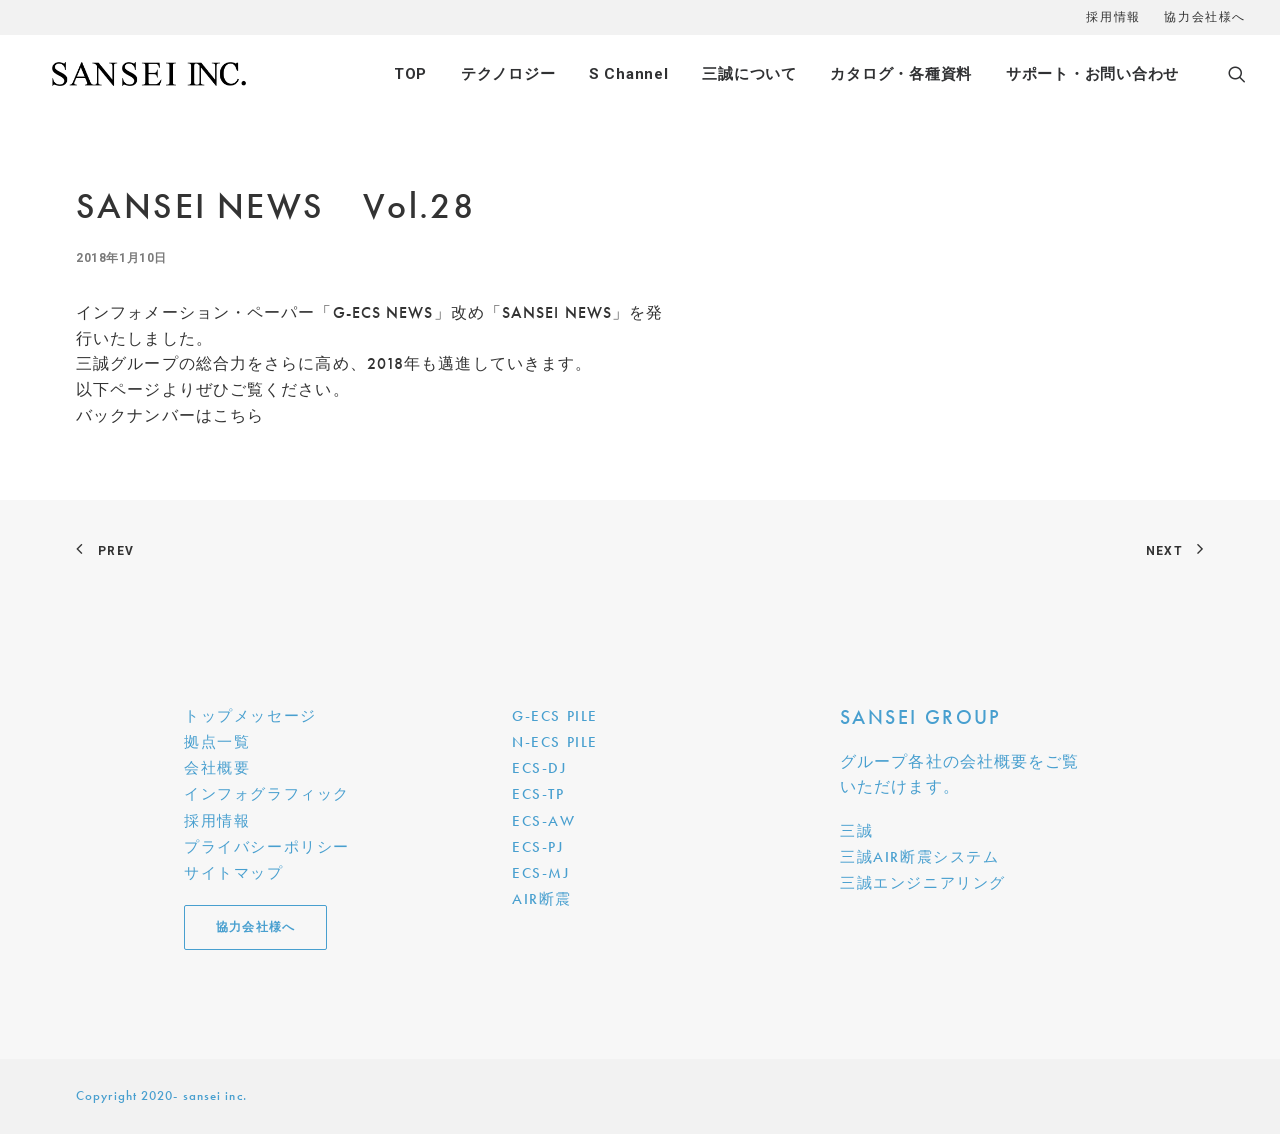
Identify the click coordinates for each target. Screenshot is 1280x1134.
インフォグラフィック (267, 794)
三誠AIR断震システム (920, 857)
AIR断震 (542, 899)
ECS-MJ (541, 873)
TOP (410, 74)
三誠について (749, 74)
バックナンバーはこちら (170, 415)
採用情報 (1113, 17)
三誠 (856, 831)
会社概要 (217, 768)
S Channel (629, 74)
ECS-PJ (538, 847)
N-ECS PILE (555, 742)
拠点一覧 (217, 742)
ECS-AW (544, 821)
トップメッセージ (250, 716)
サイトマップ (234, 873)
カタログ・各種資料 (901, 74)
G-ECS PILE (555, 716)
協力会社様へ (1205, 17)
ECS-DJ (539, 768)
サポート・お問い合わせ (1092, 74)
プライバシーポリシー (267, 847)
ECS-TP (538, 794)
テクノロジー (508, 74)
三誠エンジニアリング (923, 883)
